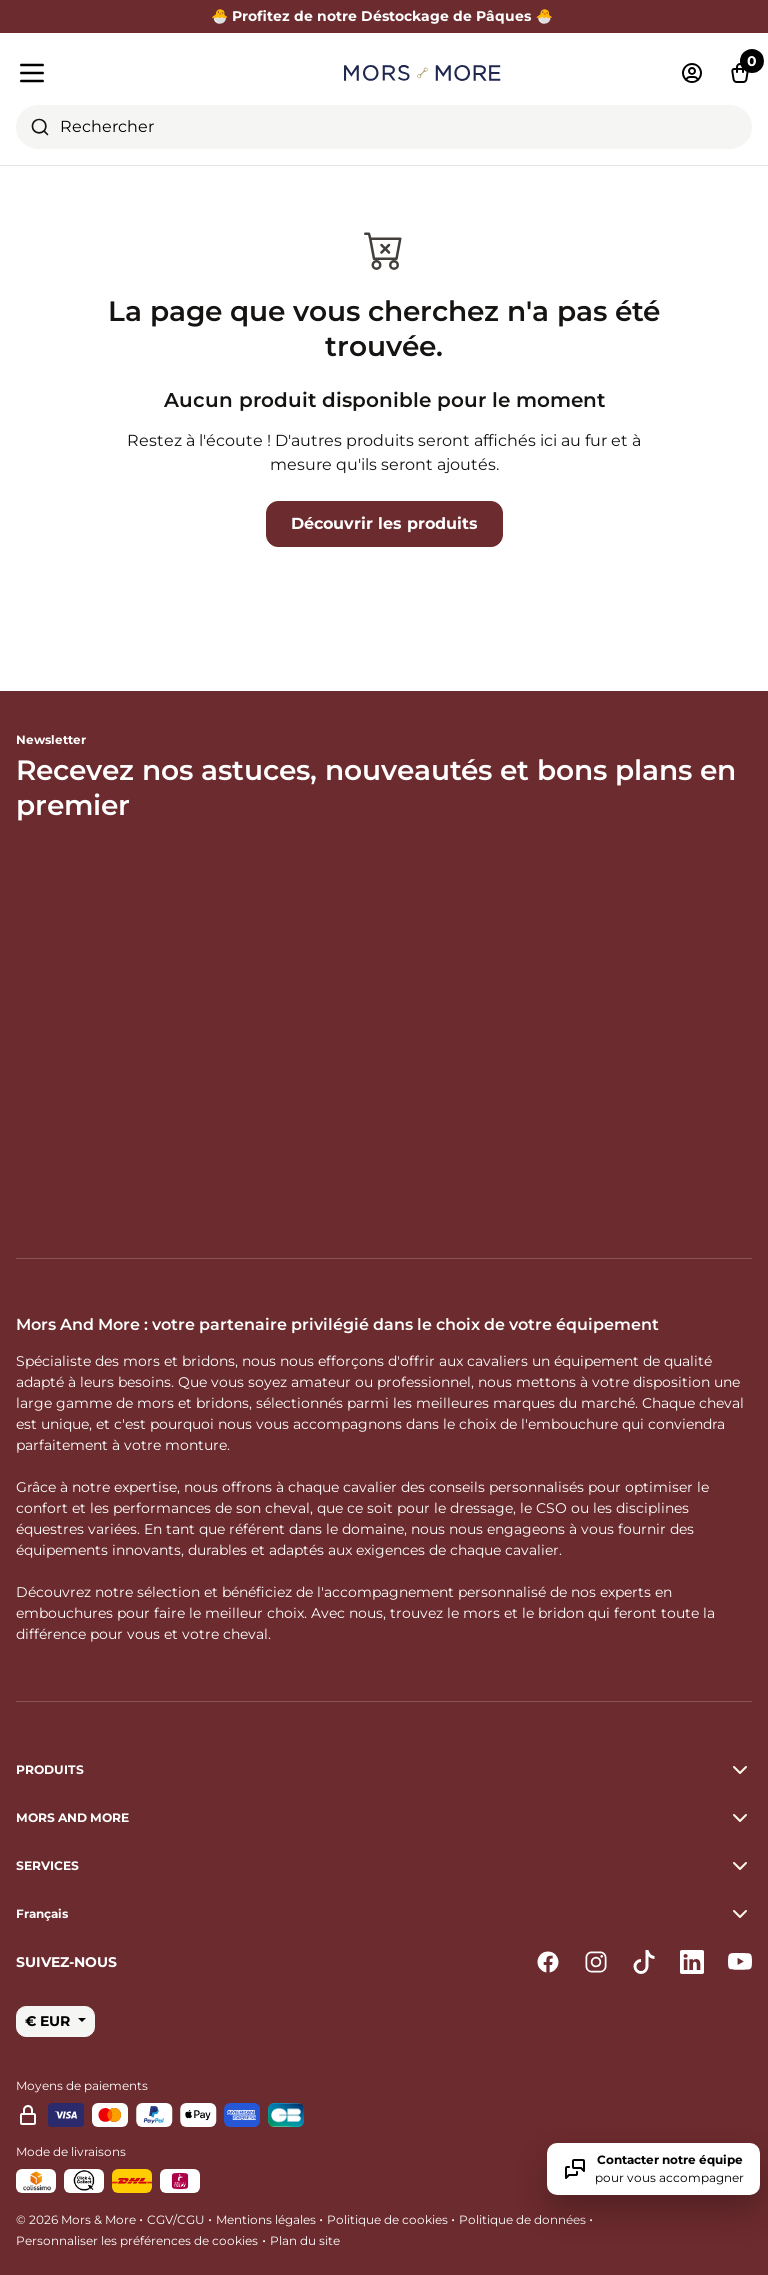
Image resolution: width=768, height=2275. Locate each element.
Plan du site (305, 2240)
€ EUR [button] (49, 2021)
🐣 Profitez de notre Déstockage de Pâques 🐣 (384, 16)
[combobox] (384, 127)
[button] (384, 1914)
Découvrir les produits (384, 523)
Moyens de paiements (82, 2085)
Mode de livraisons (71, 2151)
